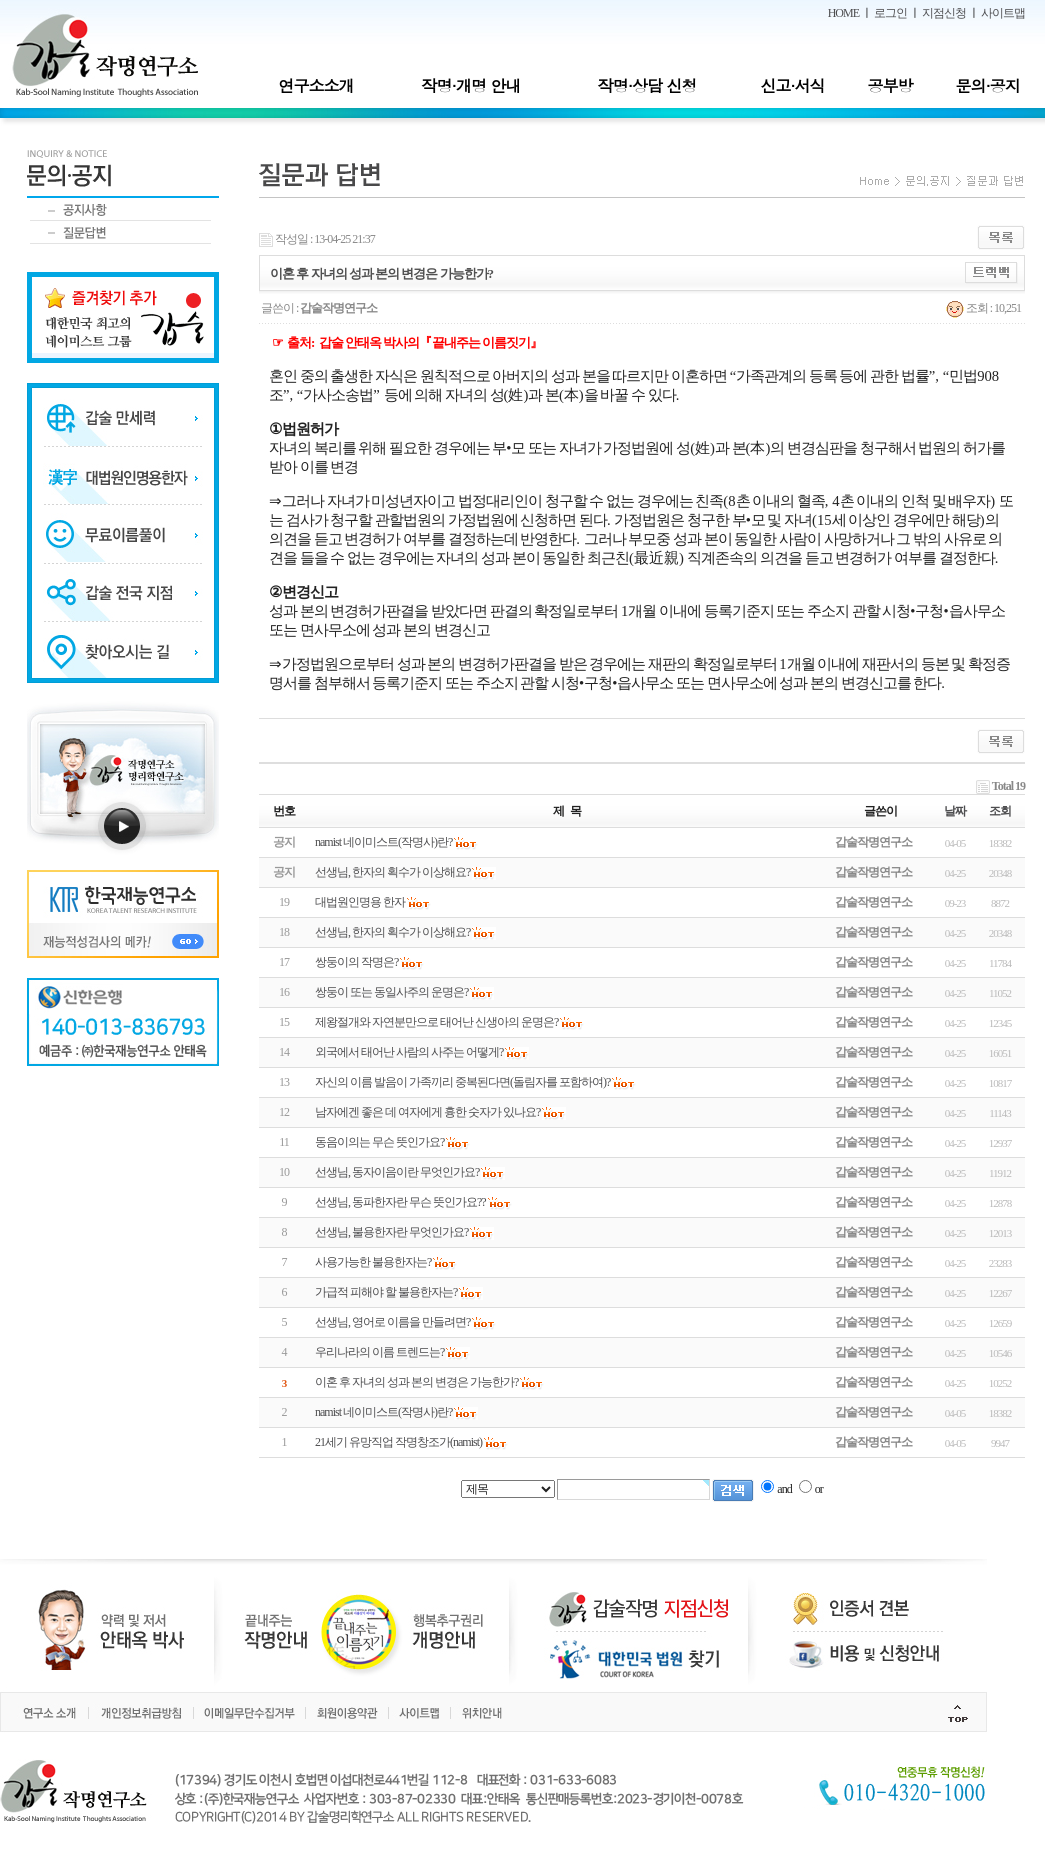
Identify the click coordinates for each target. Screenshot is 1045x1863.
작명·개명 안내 (471, 85)
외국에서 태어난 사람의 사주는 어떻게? (409, 1052)
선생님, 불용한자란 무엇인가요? (391, 1232)
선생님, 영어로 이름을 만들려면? (392, 1322)
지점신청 (944, 13)
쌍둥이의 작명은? (356, 962)
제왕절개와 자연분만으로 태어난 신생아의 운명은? (436, 1022)
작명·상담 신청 (647, 85)
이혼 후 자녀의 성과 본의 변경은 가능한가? (416, 1382)
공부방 (890, 85)
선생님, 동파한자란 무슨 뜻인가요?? (400, 1202)
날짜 (955, 811)
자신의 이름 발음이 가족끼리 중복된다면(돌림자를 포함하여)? (462, 1082)
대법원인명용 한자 (360, 902)
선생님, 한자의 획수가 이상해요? (392, 932)
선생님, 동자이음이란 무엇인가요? (397, 1172)
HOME (843, 13)
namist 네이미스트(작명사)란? (383, 1412)
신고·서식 (792, 85)
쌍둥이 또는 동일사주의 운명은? (391, 992)
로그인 (890, 13)
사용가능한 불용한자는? (373, 1262)
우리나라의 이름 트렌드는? (379, 1352)
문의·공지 (987, 85)
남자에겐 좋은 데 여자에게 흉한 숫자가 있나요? (427, 1112)
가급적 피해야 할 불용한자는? (386, 1292)
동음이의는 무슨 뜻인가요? (379, 1142)
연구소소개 (315, 85)
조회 (1000, 811)
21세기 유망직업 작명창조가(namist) (398, 1442)
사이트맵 (1003, 13)
